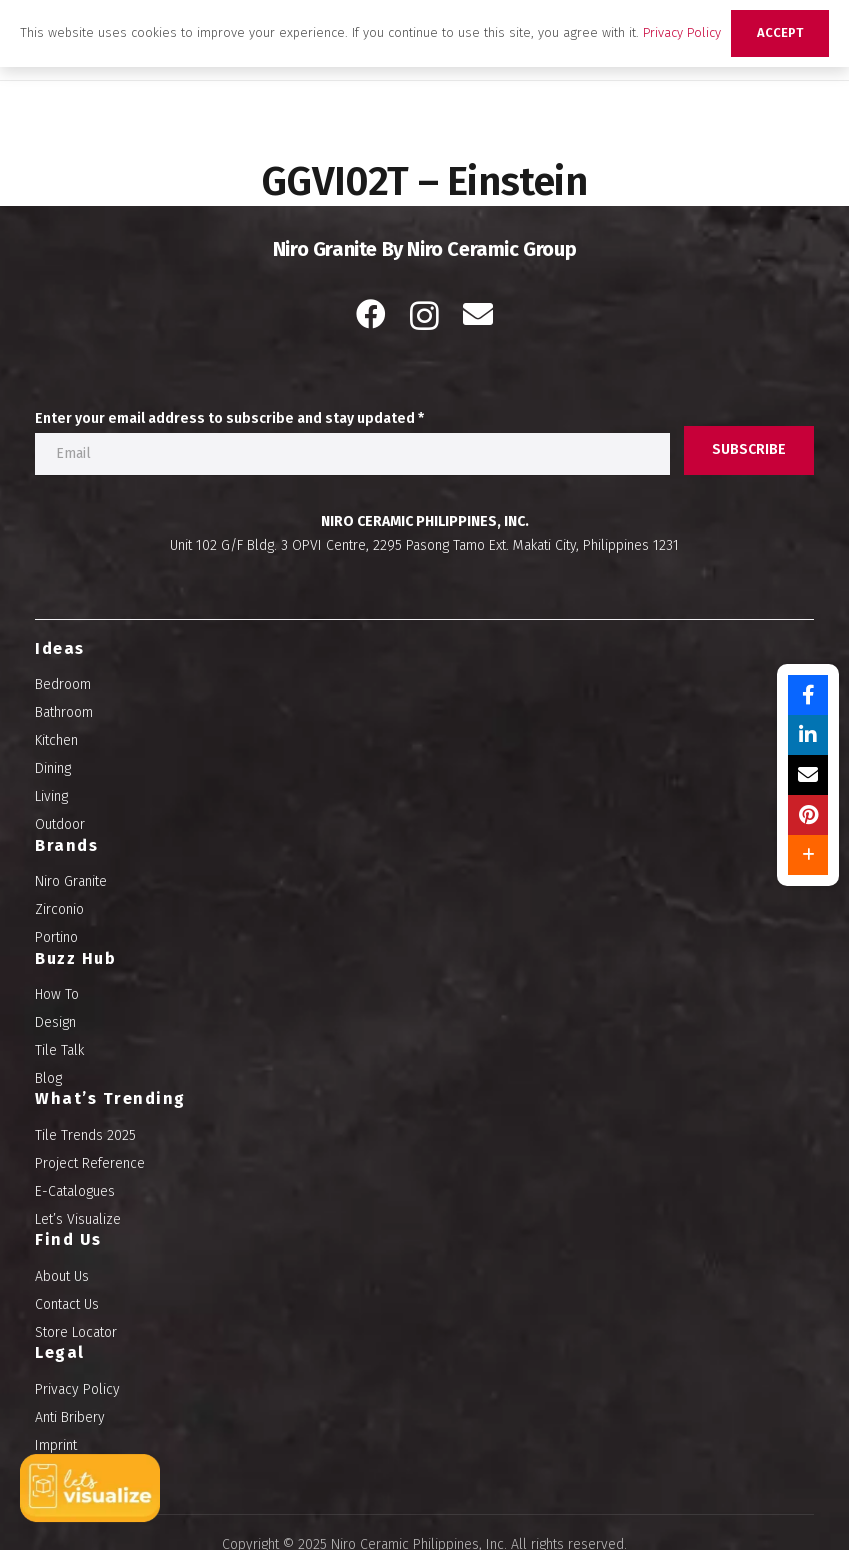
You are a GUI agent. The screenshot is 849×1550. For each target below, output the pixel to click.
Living (51, 796)
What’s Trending (110, 1098)
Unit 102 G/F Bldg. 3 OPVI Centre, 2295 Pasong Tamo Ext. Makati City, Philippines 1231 (424, 545)
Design (55, 1022)
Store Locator (76, 1332)
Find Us (68, 1239)
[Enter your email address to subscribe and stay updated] (352, 454)
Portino (56, 937)
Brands (66, 845)
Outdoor (60, 824)
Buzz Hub (75, 958)
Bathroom (64, 712)
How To (57, 994)
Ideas (60, 648)
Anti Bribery (70, 1417)
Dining (53, 768)
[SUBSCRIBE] (749, 450)
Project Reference (90, 1163)
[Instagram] (424, 315)
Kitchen (56, 740)
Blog (48, 1078)
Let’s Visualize (78, 1219)
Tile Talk (59, 1050)
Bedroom (63, 684)
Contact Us (67, 1304)
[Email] (478, 314)
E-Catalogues (75, 1191)
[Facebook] (371, 314)
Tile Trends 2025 (85, 1135)
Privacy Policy (77, 1389)
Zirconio (59, 909)
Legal (60, 1352)
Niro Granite (71, 881)
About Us (62, 1276)
